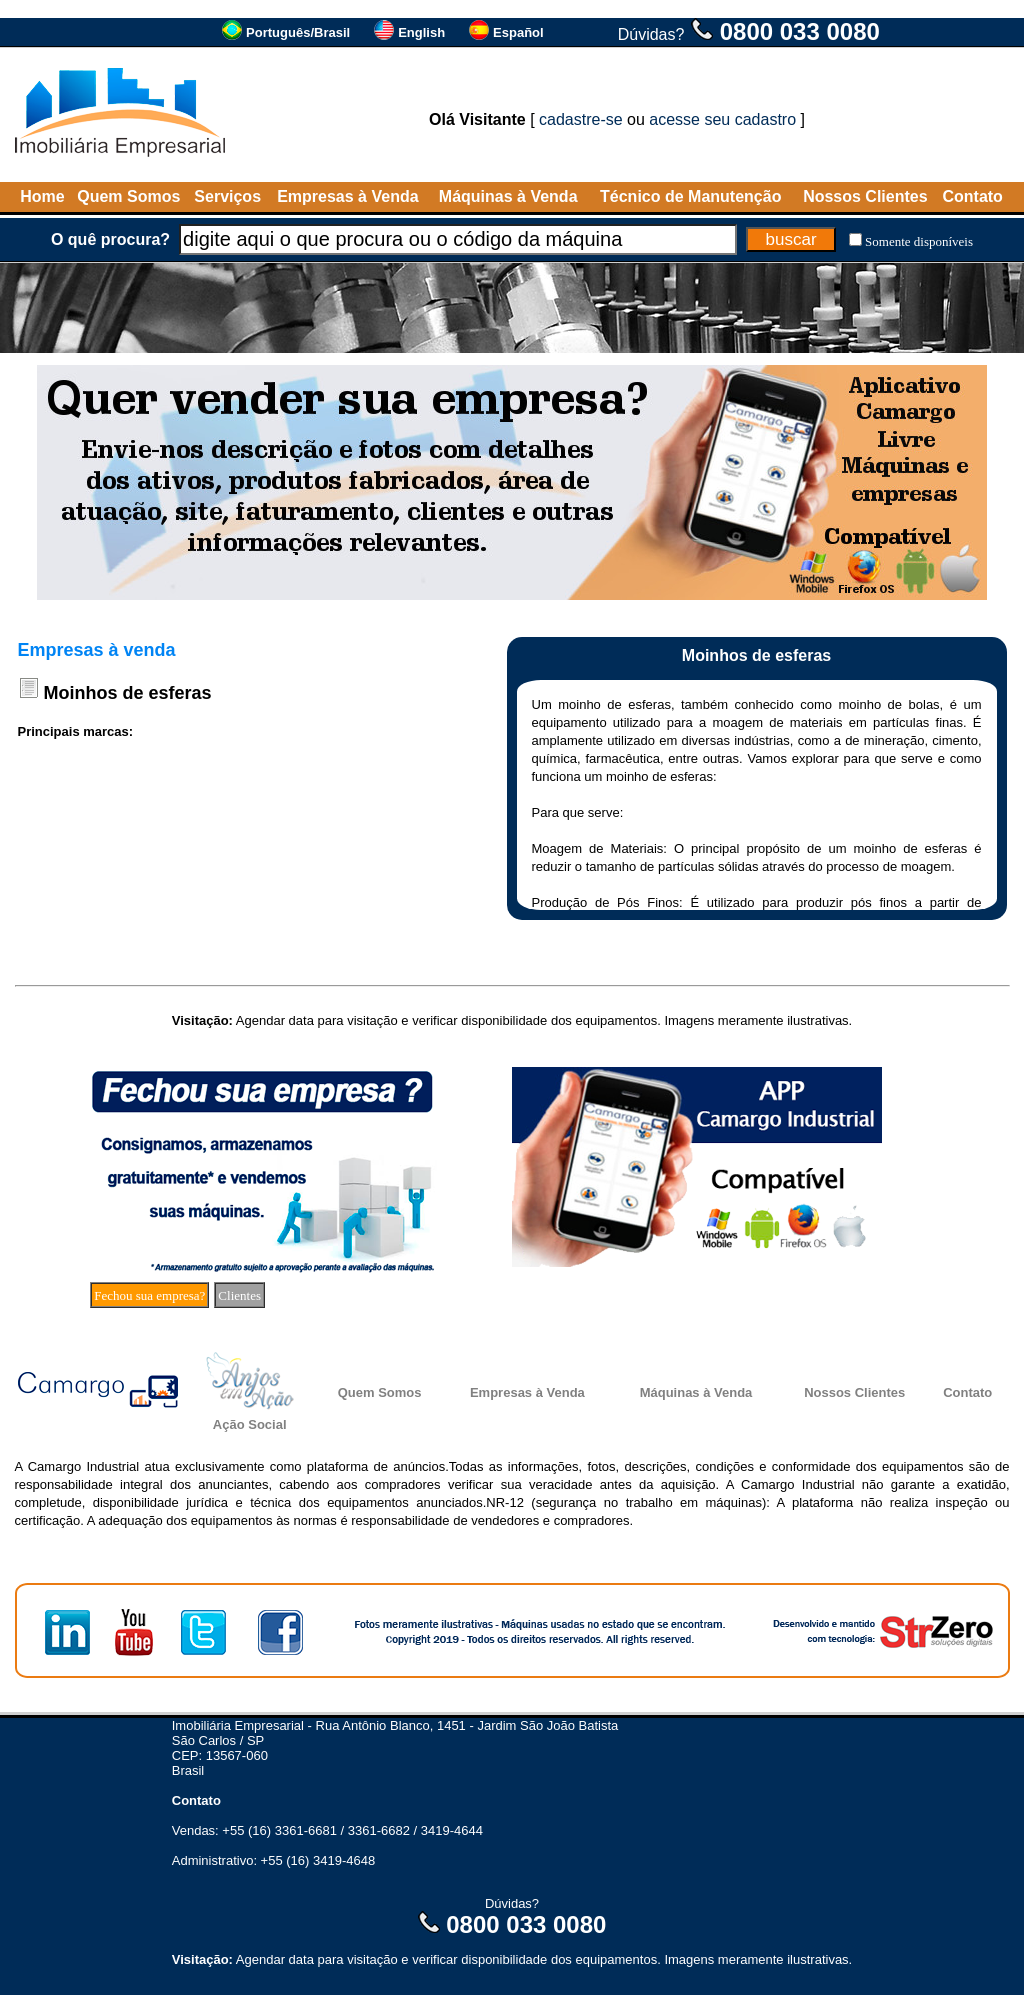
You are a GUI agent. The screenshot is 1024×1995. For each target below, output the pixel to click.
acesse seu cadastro (722, 119)
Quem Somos (128, 196)
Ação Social (250, 1424)
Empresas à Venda (347, 196)
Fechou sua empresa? (149, 1295)
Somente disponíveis (919, 241)
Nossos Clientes (865, 196)
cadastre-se (581, 119)
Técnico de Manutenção (690, 196)
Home (42, 196)
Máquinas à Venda (508, 196)
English (421, 32)
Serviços (227, 196)
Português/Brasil (298, 32)
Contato (972, 196)
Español (518, 32)
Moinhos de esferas (128, 693)
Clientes (239, 1295)
